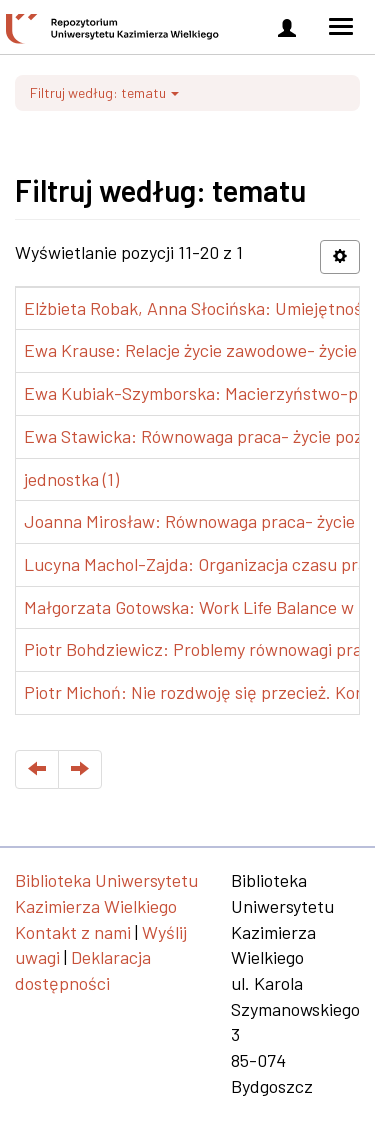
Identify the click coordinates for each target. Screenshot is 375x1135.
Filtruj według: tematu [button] (104, 92)
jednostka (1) (71, 479)
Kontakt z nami (73, 932)
